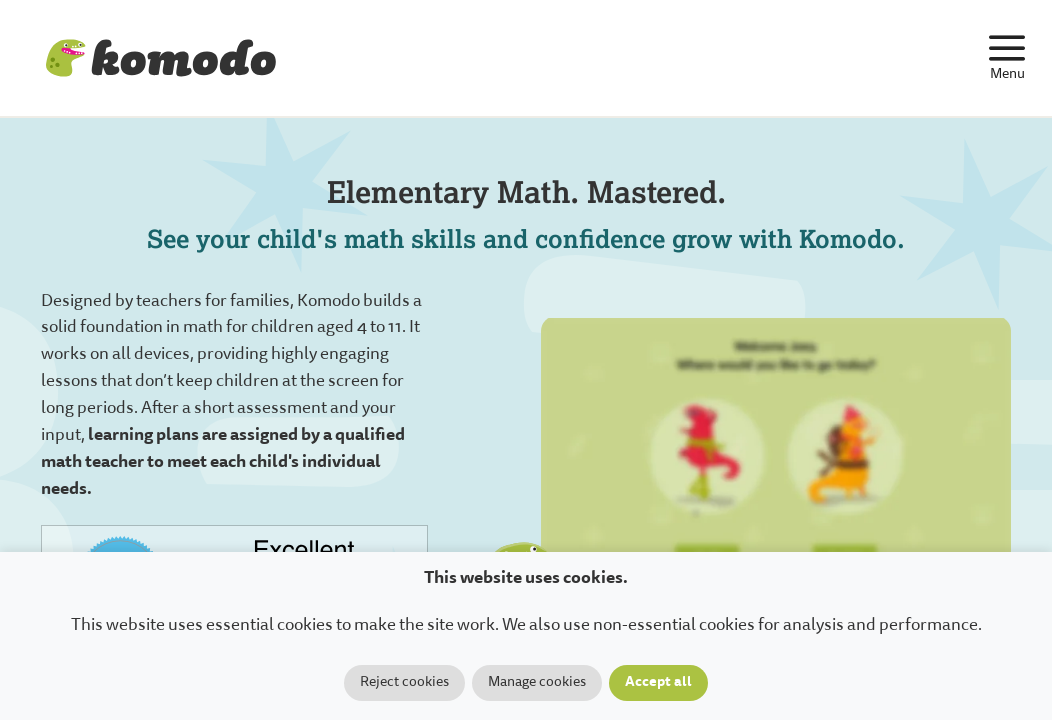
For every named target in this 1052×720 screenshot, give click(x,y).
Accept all (658, 683)
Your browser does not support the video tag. (776, 474)
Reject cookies (404, 683)
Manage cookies (537, 683)
